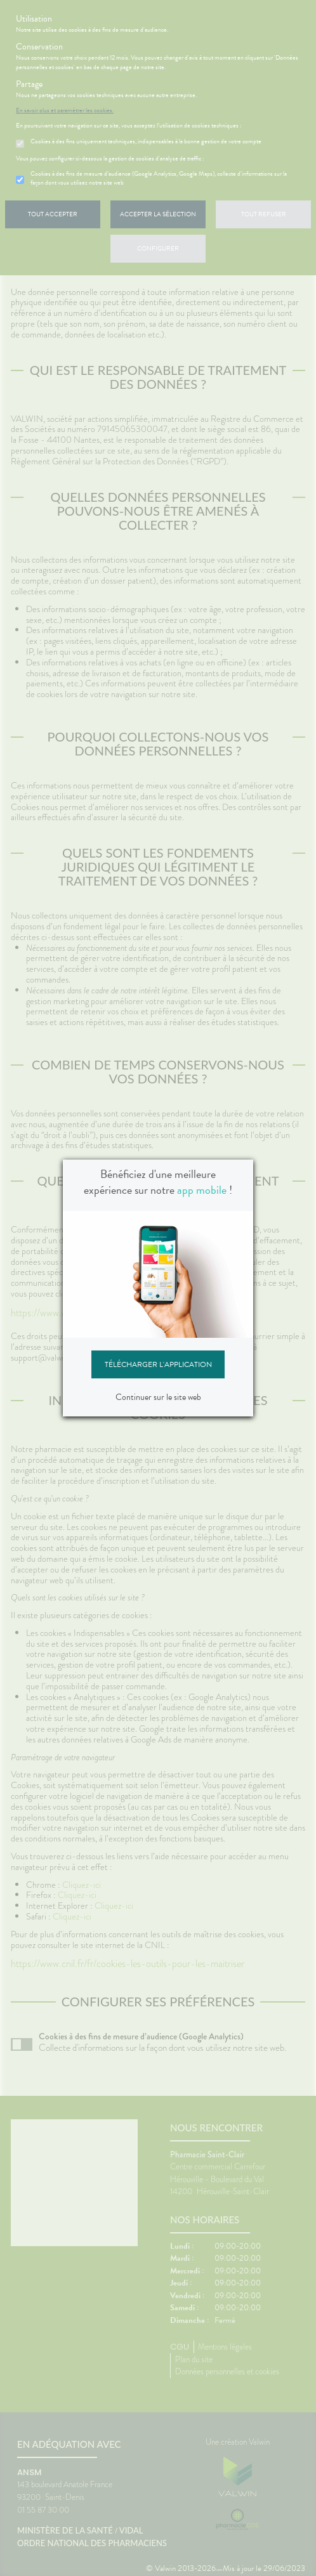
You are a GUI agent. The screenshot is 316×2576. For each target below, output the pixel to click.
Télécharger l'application (158, 1364)
